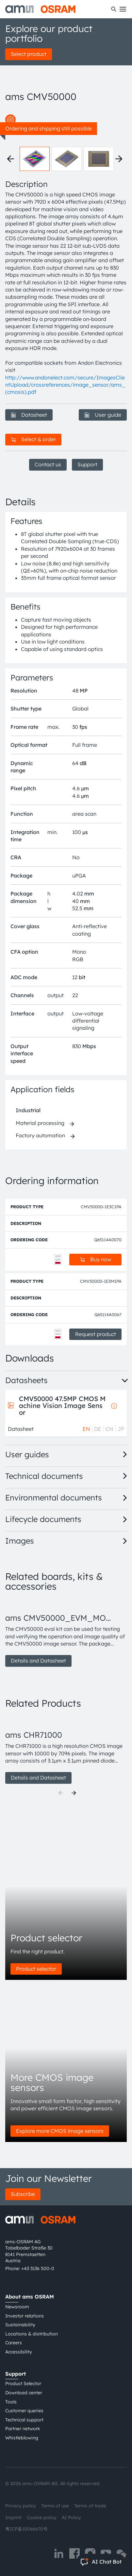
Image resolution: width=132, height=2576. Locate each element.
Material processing (40, 1123)
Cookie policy (42, 2517)
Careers (13, 2343)
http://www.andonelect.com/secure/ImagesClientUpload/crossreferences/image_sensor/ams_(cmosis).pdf (65, 384)
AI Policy (71, 2517)
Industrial (28, 1110)
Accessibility (18, 2352)
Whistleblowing (21, 2438)
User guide (102, 414)
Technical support (24, 2420)
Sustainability (20, 2325)
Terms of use (55, 2506)
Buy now (95, 1259)
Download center (23, 2393)
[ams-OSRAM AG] (40, 9)
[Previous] (61, 1793)
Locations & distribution (31, 2334)
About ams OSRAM (29, 2296)
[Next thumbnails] (119, 159)
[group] (66, 1633)
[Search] (113, 9)
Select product (28, 54)
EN (86, 1428)
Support (87, 464)
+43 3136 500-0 (37, 2268)
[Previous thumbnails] (10, 159)
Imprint (13, 2517)
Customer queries (24, 2411)
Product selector (36, 1968)
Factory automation (40, 1135)
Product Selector (23, 2383)
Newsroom (17, 2307)
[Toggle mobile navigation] (123, 9)
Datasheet (29, 414)
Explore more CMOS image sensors (60, 2131)
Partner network (22, 2429)
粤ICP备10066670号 (26, 2529)
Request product (95, 1334)
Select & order (33, 439)
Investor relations (24, 2316)
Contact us (48, 464)
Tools (11, 2402)
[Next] (74, 1793)
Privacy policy (20, 2506)
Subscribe (23, 2194)
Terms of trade (90, 2506)
